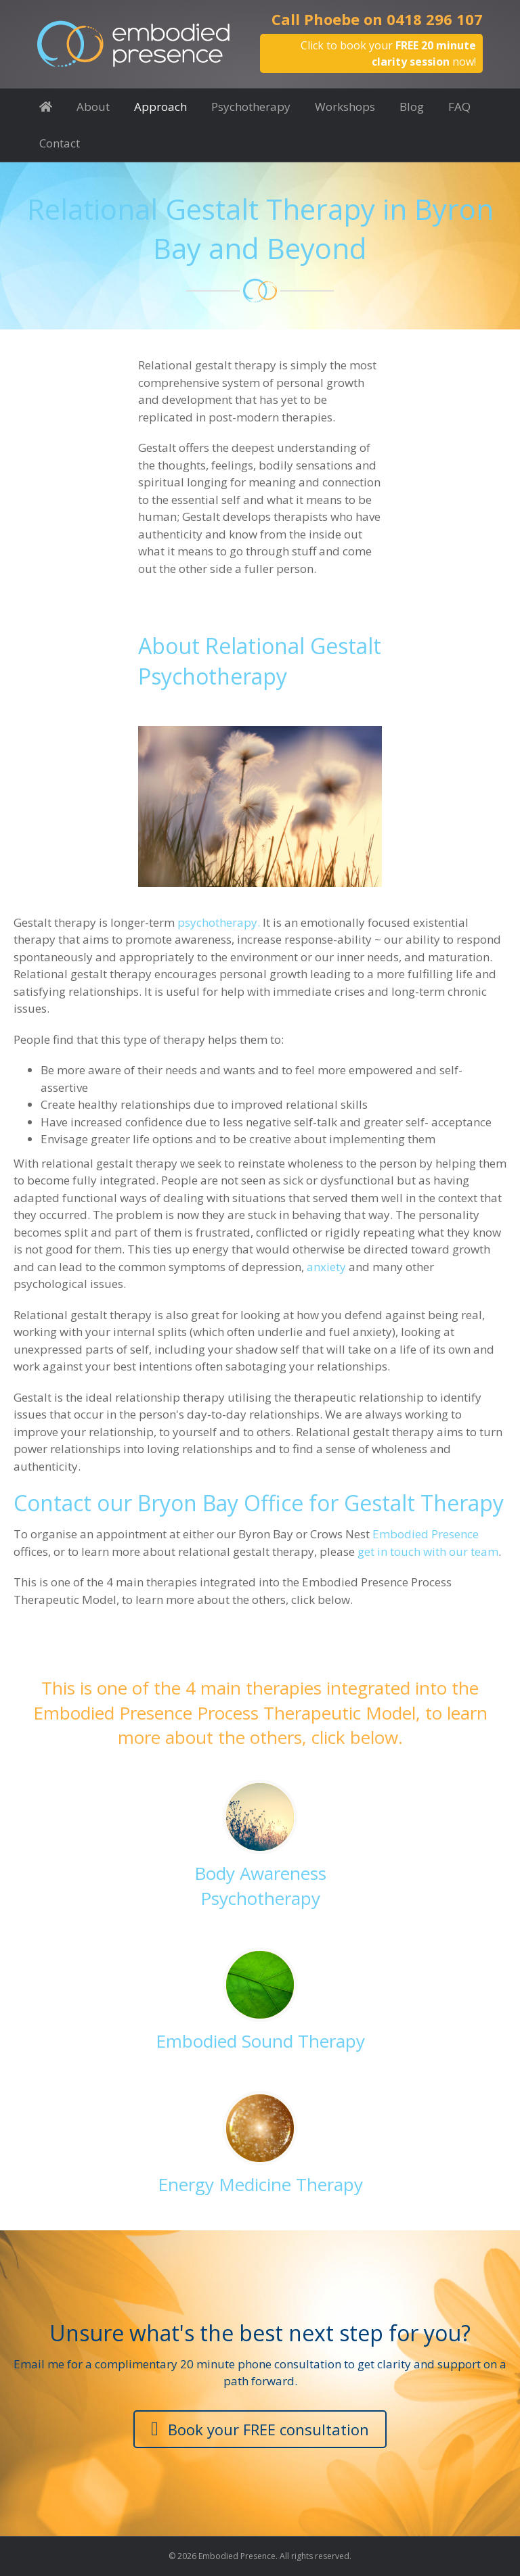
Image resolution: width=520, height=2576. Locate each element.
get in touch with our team (428, 1551)
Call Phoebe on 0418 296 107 (377, 19)
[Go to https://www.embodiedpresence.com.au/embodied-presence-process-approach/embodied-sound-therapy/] (260, 2002)
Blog (411, 106)
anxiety (326, 1266)
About (93, 106)
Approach (160, 106)
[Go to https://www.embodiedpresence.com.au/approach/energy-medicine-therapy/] (260, 2145)
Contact (59, 143)
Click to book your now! (388, 53)
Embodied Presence (425, 1534)
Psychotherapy (250, 106)
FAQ (459, 106)
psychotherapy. (218, 922)
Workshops (345, 106)
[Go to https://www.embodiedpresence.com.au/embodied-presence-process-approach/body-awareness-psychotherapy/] (260, 1846)
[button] (259, 2429)
